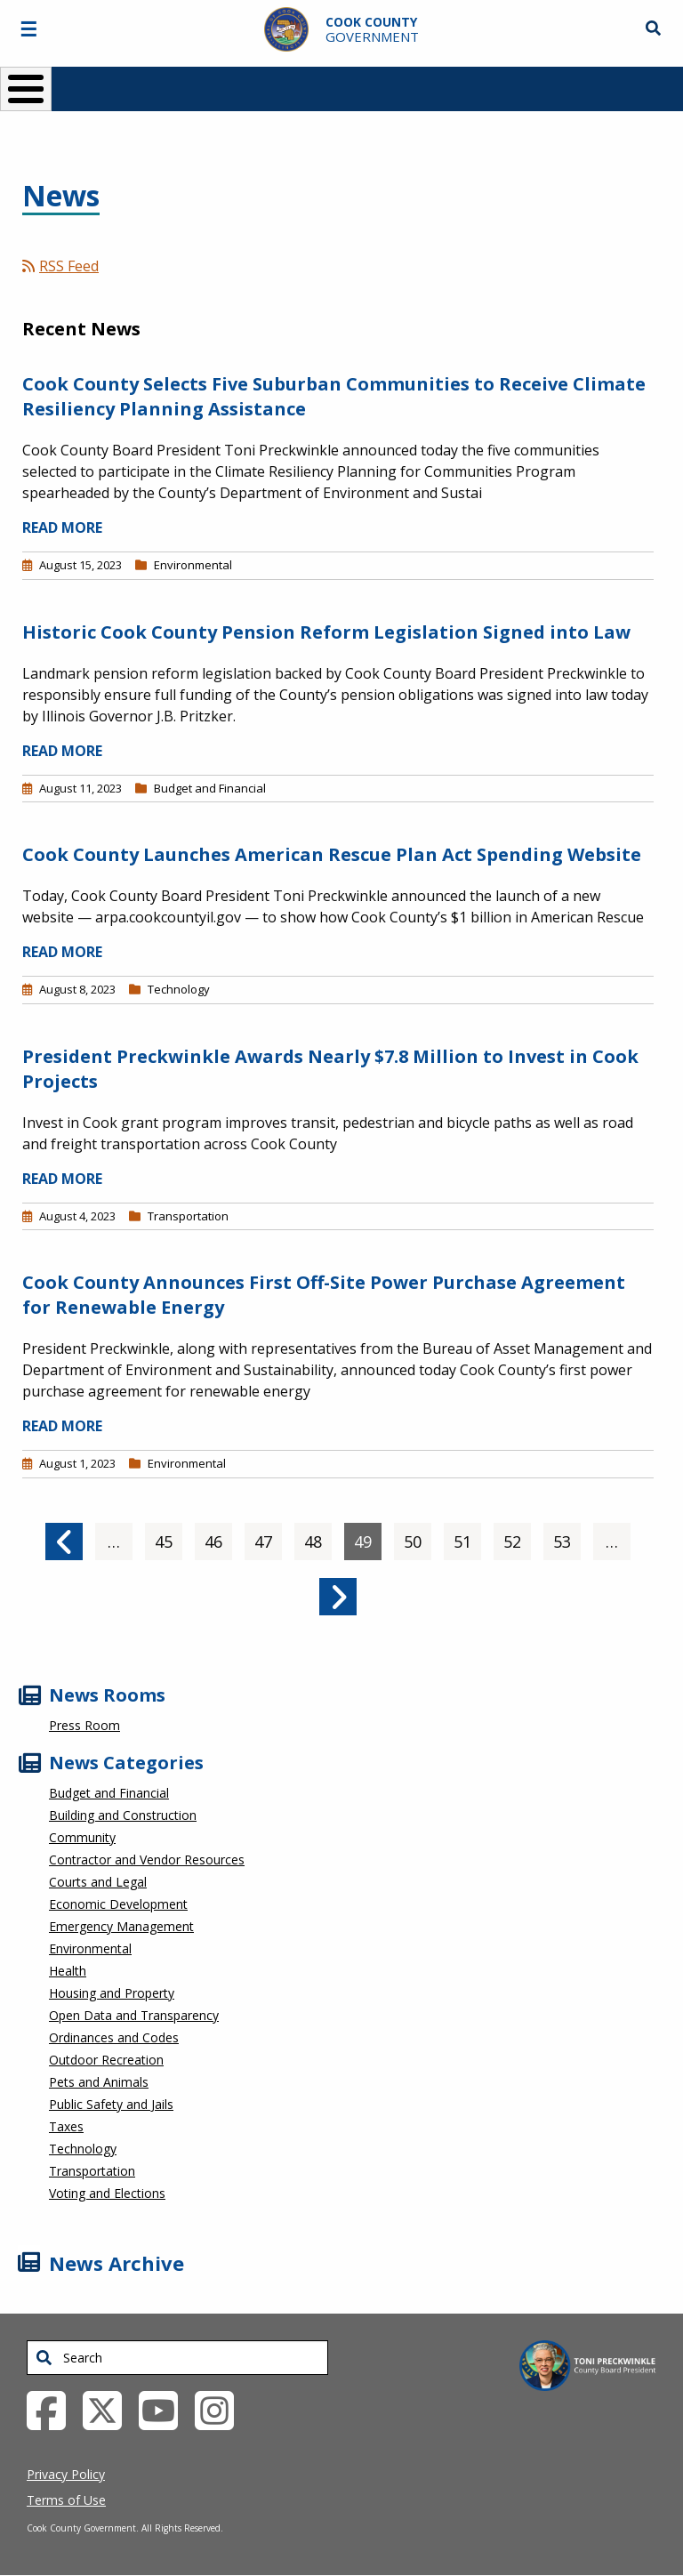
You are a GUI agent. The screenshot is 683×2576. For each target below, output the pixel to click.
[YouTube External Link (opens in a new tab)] (165, 2409)
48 (318, 1537)
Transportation (188, 1216)
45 (168, 1537)
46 (218, 1537)
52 (517, 1537)
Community (82, 1837)
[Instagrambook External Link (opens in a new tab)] (221, 2409)
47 (268, 1537)
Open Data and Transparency (134, 2015)
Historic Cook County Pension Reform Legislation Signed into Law (326, 632)
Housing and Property (111, 1992)
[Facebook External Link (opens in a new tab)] (53, 2409)
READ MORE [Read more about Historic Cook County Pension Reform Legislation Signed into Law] (62, 751)
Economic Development (118, 1904)
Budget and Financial (210, 788)
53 (567, 1537)
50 (417, 1537)
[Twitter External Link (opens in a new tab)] (109, 2409)
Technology (179, 989)
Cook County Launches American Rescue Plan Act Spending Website (331, 854)
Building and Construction (123, 1815)
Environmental (193, 565)
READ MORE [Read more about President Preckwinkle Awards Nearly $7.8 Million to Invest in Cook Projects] (62, 1178)
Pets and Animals (99, 2081)
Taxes (66, 2126)
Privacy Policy (66, 2474)
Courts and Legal (98, 1881)
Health (67, 1970)
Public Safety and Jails (111, 2104)
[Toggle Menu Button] (26, 89)
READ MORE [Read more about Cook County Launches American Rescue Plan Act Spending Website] (62, 952)
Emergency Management (121, 1926)
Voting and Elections (107, 2193)
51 (467, 1537)
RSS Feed (60, 266)
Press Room (84, 1725)
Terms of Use (66, 2499)
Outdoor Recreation (106, 2059)
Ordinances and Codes (114, 2037)
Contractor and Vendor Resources (147, 1859)
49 (368, 1537)
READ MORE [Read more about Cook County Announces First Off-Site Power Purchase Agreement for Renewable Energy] (62, 1426)
